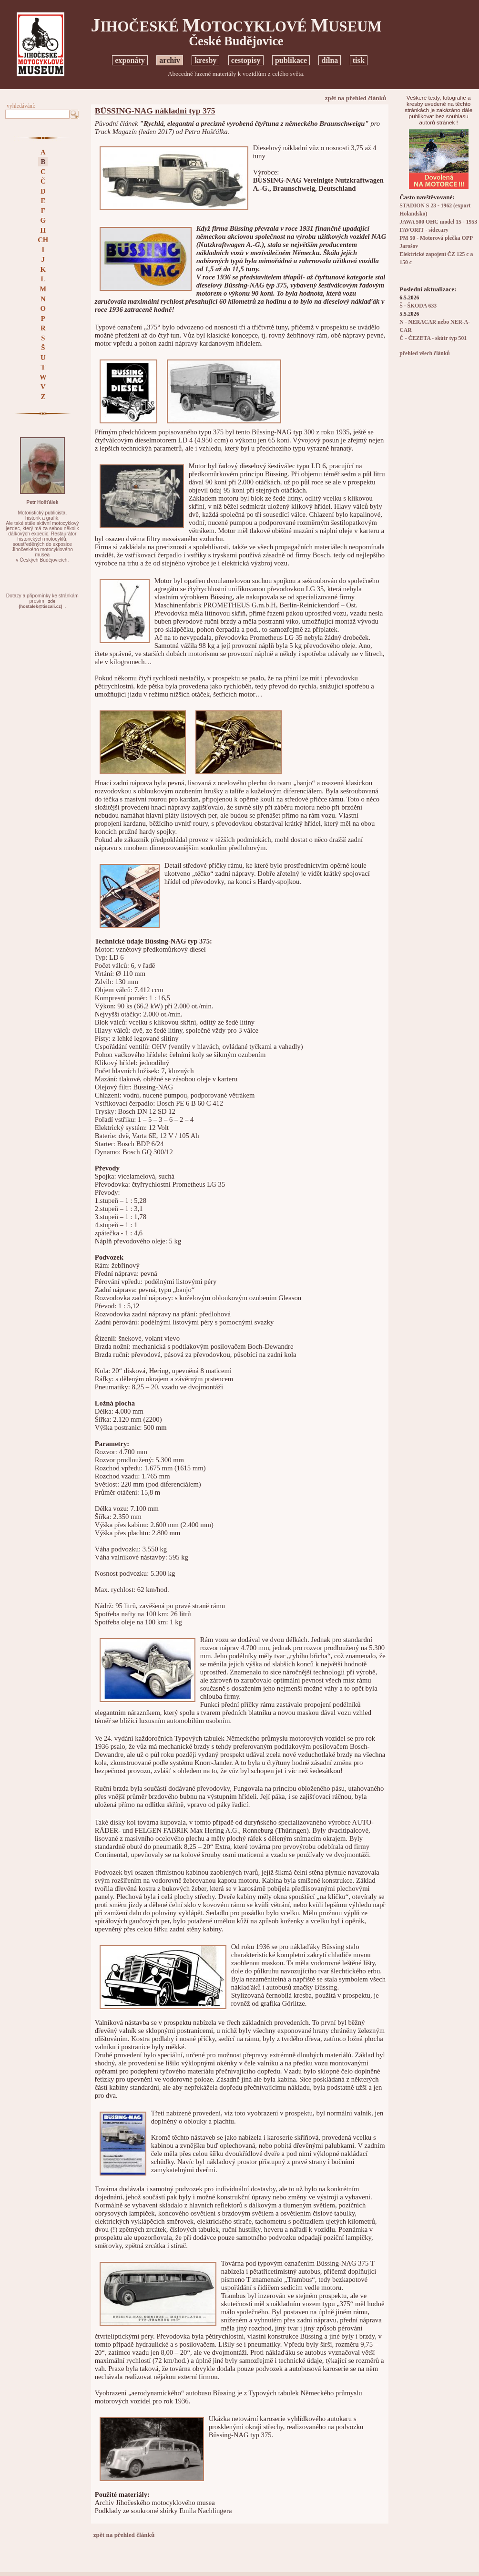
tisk (359, 60)
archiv (169, 60)
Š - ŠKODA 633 (418, 306)
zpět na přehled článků (356, 98)
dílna (329, 60)
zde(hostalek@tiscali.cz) (40, 604)
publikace (291, 60)
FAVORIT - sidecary (423, 230)
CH (43, 240)
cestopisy (246, 60)
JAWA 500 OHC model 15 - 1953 (438, 222)
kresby (205, 60)
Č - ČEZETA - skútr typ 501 (433, 338)
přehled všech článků (424, 353)
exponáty (130, 60)
